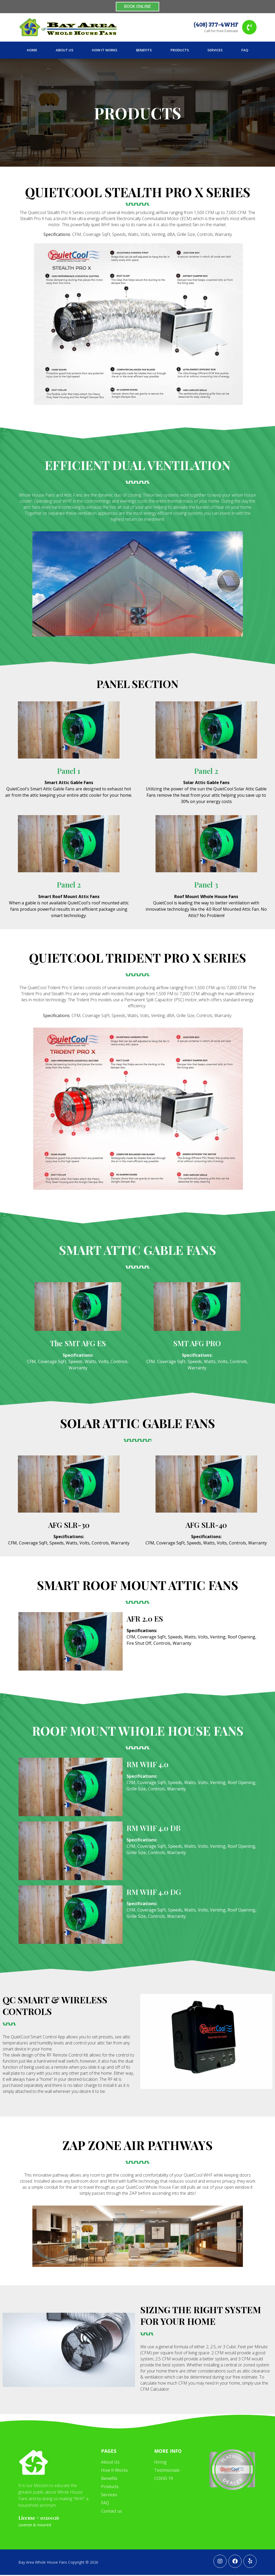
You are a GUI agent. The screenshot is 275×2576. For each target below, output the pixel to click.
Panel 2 (206, 771)
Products (180, 50)
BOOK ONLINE (137, 6)
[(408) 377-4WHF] (249, 28)
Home (32, 50)
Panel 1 (68, 771)
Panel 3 (206, 885)
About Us (64, 50)
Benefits (144, 50)
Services (215, 50)
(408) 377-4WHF (216, 25)
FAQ (244, 50)
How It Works (104, 50)
